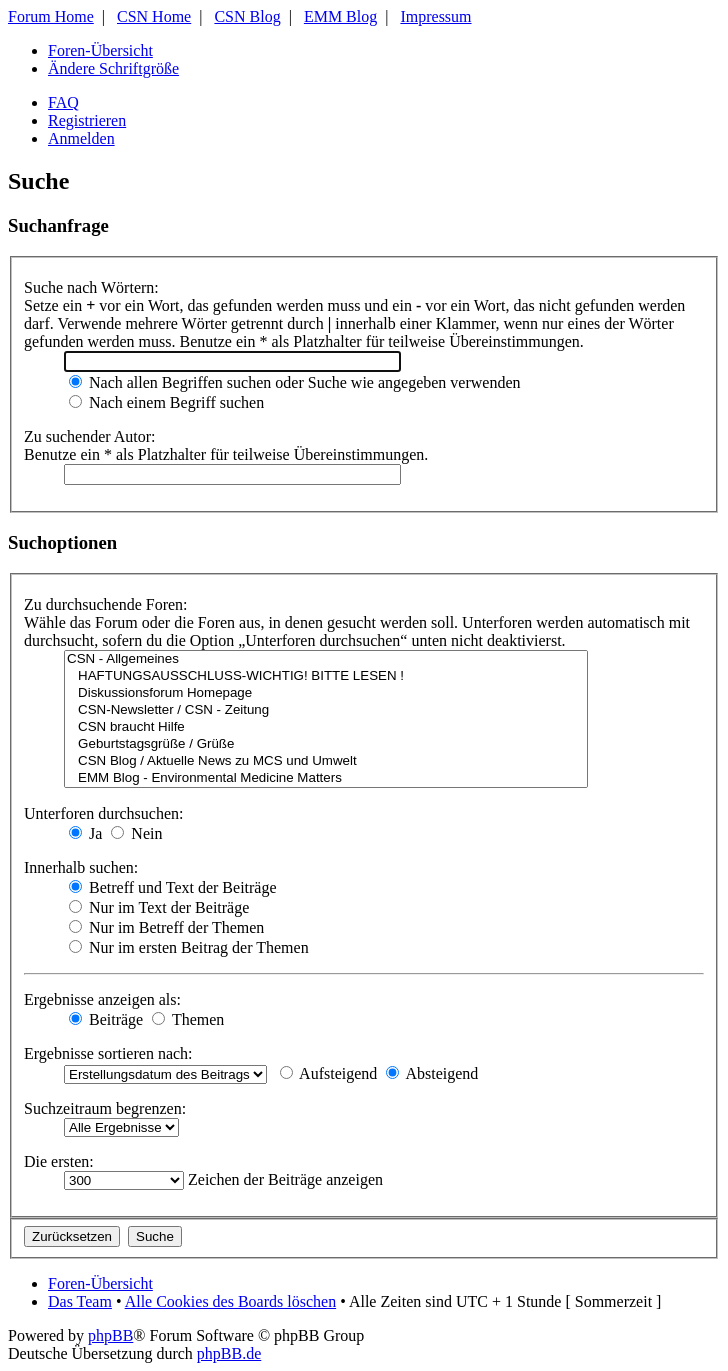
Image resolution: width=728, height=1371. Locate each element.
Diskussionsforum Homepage (326, 693)
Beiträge (106, 1019)
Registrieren (87, 120)
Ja (85, 833)
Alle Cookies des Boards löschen (231, 1301)
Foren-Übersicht (100, 50)
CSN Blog (247, 16)
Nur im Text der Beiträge (159, 907)
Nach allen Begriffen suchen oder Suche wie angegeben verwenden (295, 382)
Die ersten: (59, 1161)
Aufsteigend (328, 1073)
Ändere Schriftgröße (113, 68)
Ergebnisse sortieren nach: (108, 1053)
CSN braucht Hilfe (326, 727)
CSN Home (154, 16)
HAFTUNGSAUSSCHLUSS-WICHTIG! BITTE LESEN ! (326, 676)
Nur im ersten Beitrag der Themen (189, 947)
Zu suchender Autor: (90, 436)
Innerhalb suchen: (81, 867)
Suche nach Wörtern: (91, 287)
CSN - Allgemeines (326, 659)
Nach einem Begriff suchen (166, 402)
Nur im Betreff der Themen (166, 927)
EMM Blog (340, 16)
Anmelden (81, 138)
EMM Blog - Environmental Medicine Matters (326, 778)
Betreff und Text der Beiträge (173, 887)
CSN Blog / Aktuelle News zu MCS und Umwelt (326, 761)
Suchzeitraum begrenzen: (105, 1108)
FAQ (63, 102)
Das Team (80, 1301)
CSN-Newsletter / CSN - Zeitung (326, 710)
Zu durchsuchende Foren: (106, 604)
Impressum (435, 16)
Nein (136, 833)
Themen (188, 1019)
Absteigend (432, 1073)
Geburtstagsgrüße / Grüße (326, 744)
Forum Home (51, 16)
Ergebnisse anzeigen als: (102, 999)
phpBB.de (229, 1353)
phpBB (110, 1335)
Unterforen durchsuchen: (104, 813)
